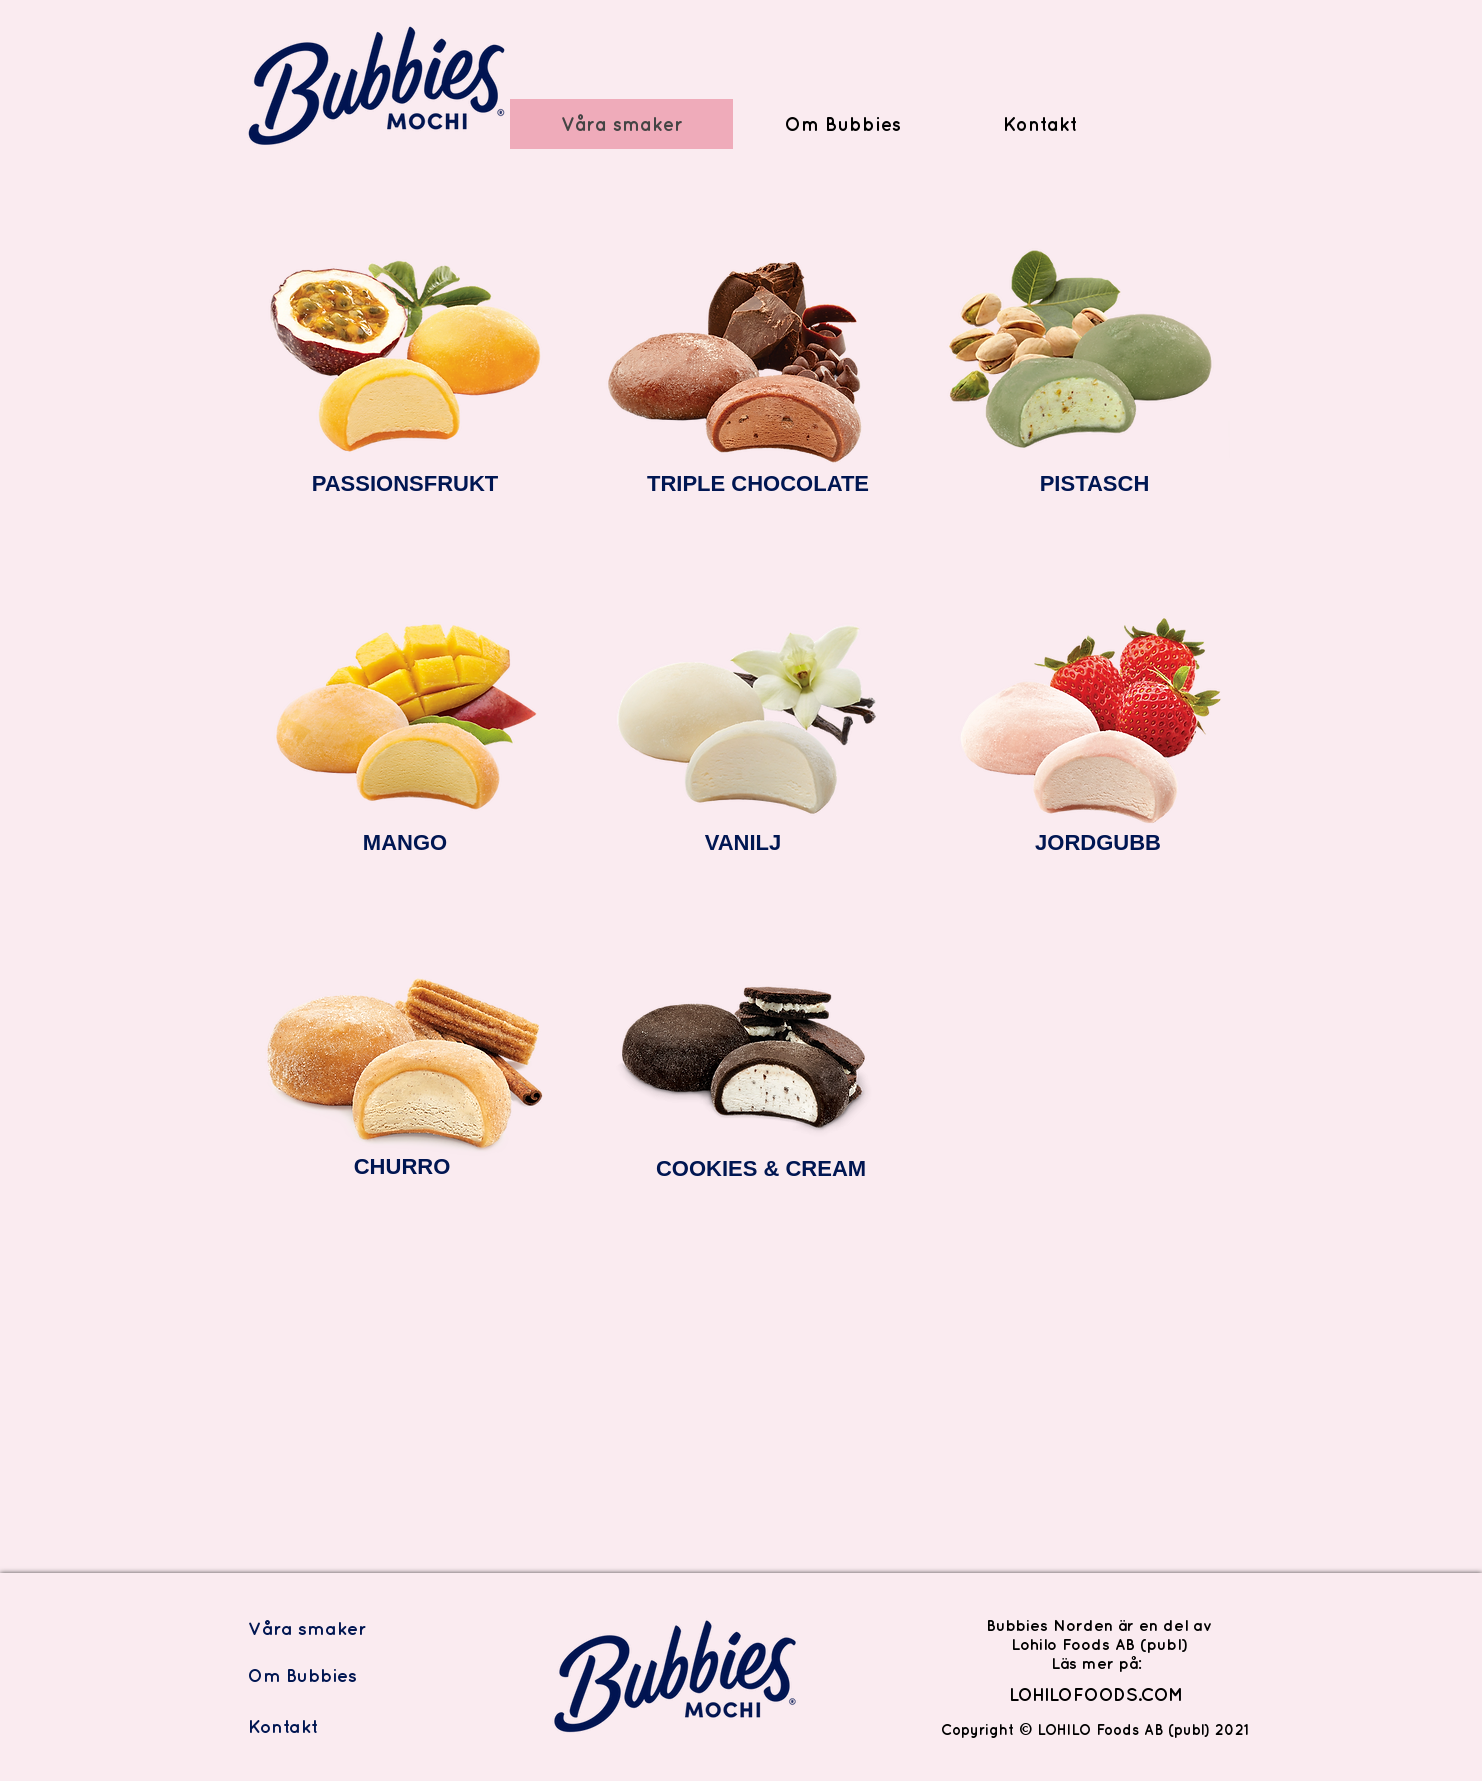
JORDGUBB (1098, 842)
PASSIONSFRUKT (405, 483)
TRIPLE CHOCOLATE (758, 483)
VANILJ (743, 842)
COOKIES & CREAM (761, 1168)
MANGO (405, 842)
